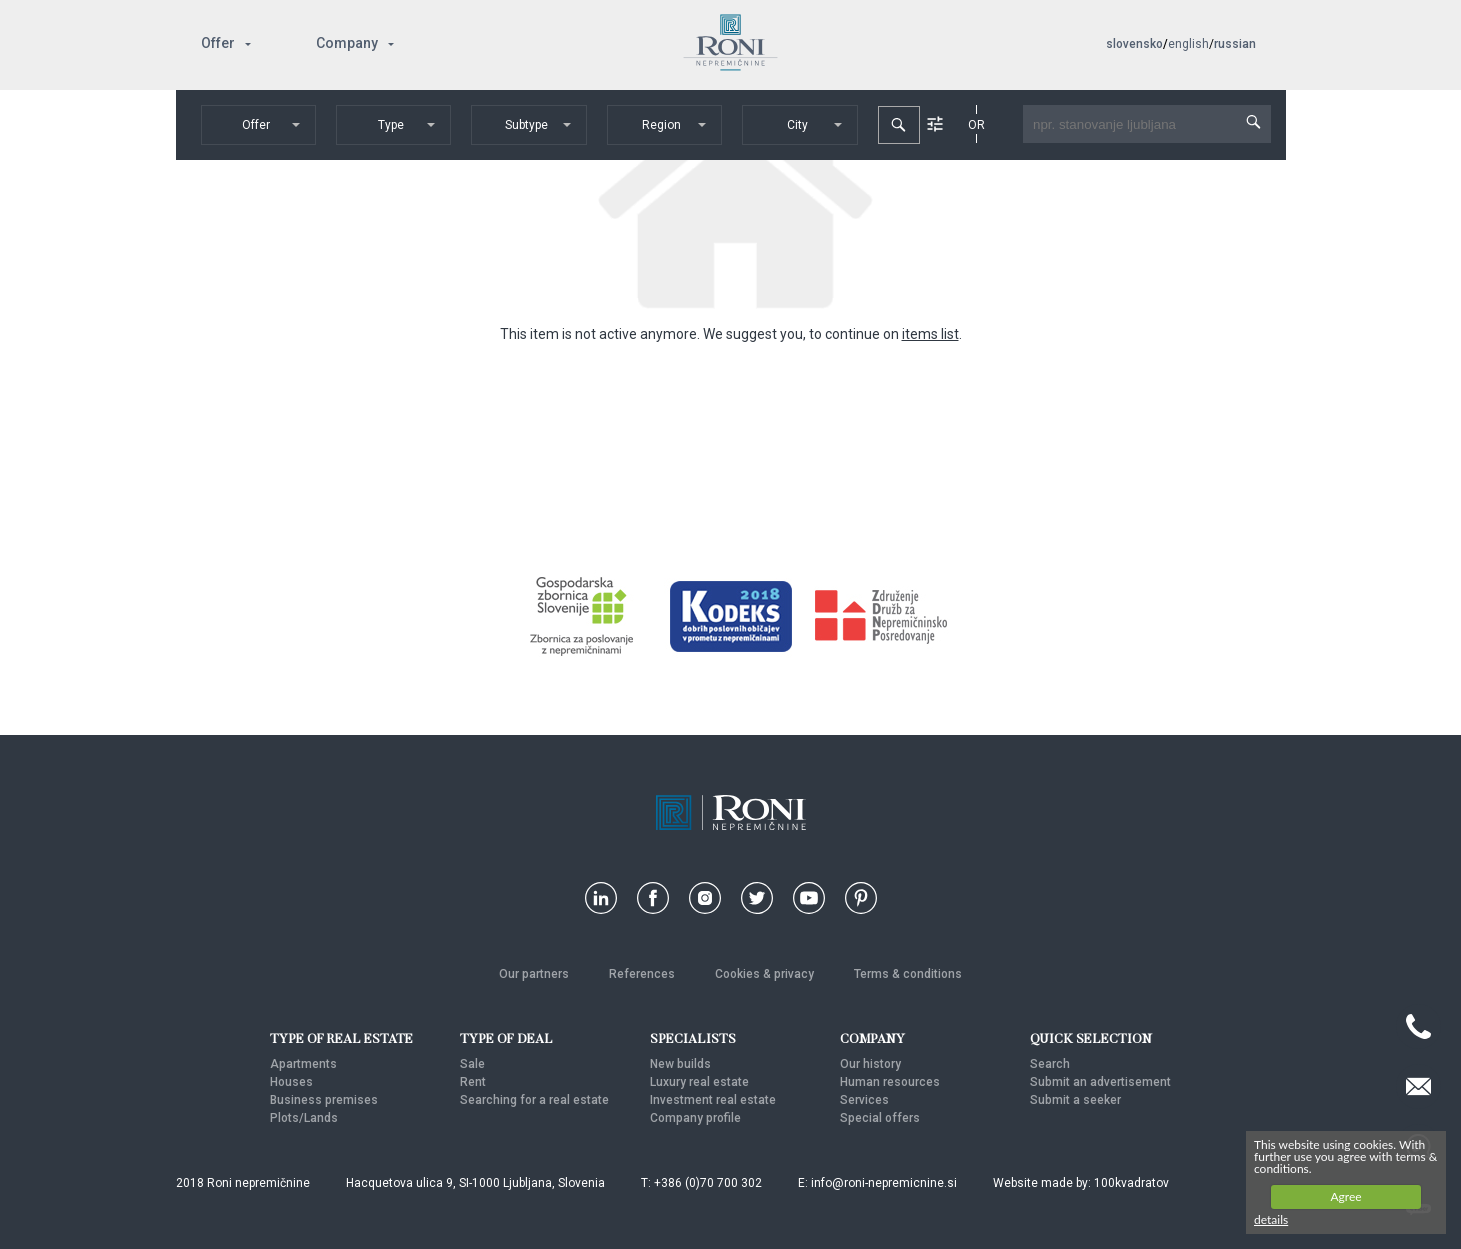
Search (1050, 1064)
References (642, 974)
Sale (472, 1064)
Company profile (695, 1118)
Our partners (534, 974)
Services (864, 1100)
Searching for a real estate (534, 1100)
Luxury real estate (699, 1082)
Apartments (303, 1064)
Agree (1345, 1196)
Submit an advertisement (1100, 1082)
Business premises (324, 1100)
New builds (680, 1064)
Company (347, 43)
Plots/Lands (304, 1118)
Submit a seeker (1075, 1100)
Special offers (880, 1118)
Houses (291, 1082)
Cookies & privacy (764, 974)
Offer (218, 43)
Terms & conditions (908, 974)
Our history (870, 1064)
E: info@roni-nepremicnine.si (877, 1183)
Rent (473, 1082)
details (1271, 1219)
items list (930, 334)
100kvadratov (1131, 1183)
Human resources (890, 1082)
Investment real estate (713, 1100)
